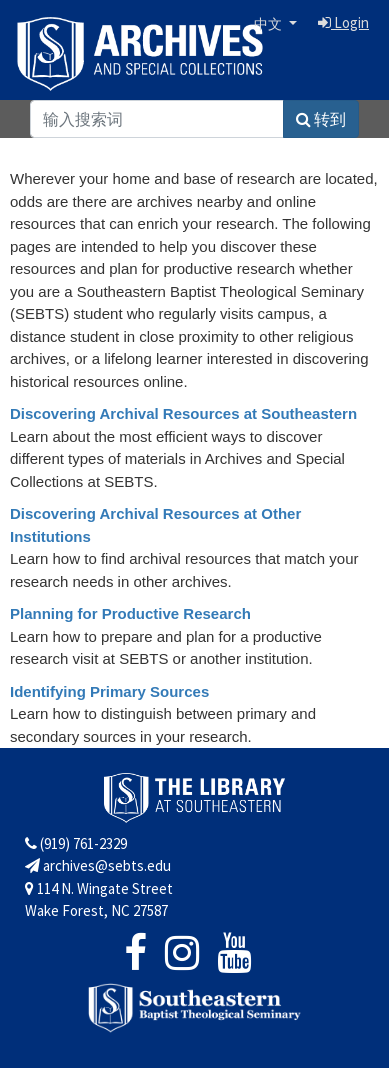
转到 (321, 119)
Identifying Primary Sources (109, 691)
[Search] (157, 119)
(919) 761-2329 (76, 843)
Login (343, 22)
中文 (269, 24)
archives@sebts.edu (98, 865)
